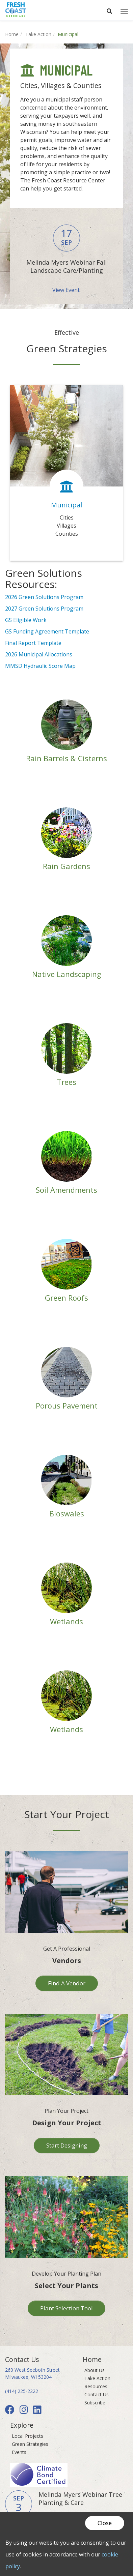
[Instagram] (25, 2411)
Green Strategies (30, 2444)
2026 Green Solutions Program (44, 597)
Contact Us (96, 2394)
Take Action (38, 34)
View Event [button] (66, 290)
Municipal (66, 504)
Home (12, 34)
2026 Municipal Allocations (38, 654)
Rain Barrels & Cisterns (66, 758)
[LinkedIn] (38, 2411)
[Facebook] (11, 2411)
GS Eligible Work (26, 620)
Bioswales (66, 1513)
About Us (94, 2370)
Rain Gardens (66, 866)
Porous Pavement (67, 1405)
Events (19, 2452)
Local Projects (27, 2436)
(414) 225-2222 (21, 2391)
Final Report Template (33, 643)
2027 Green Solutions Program (44, 608)
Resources (95, 2386)
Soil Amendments (66, 1190)
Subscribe (94, 2402)
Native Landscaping (66, 974)
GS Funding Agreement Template (47, 631)
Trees (66, 1082)
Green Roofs (66, 1298)
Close (105, 2523)
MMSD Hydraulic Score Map (40, 666)
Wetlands (66, 1621)
